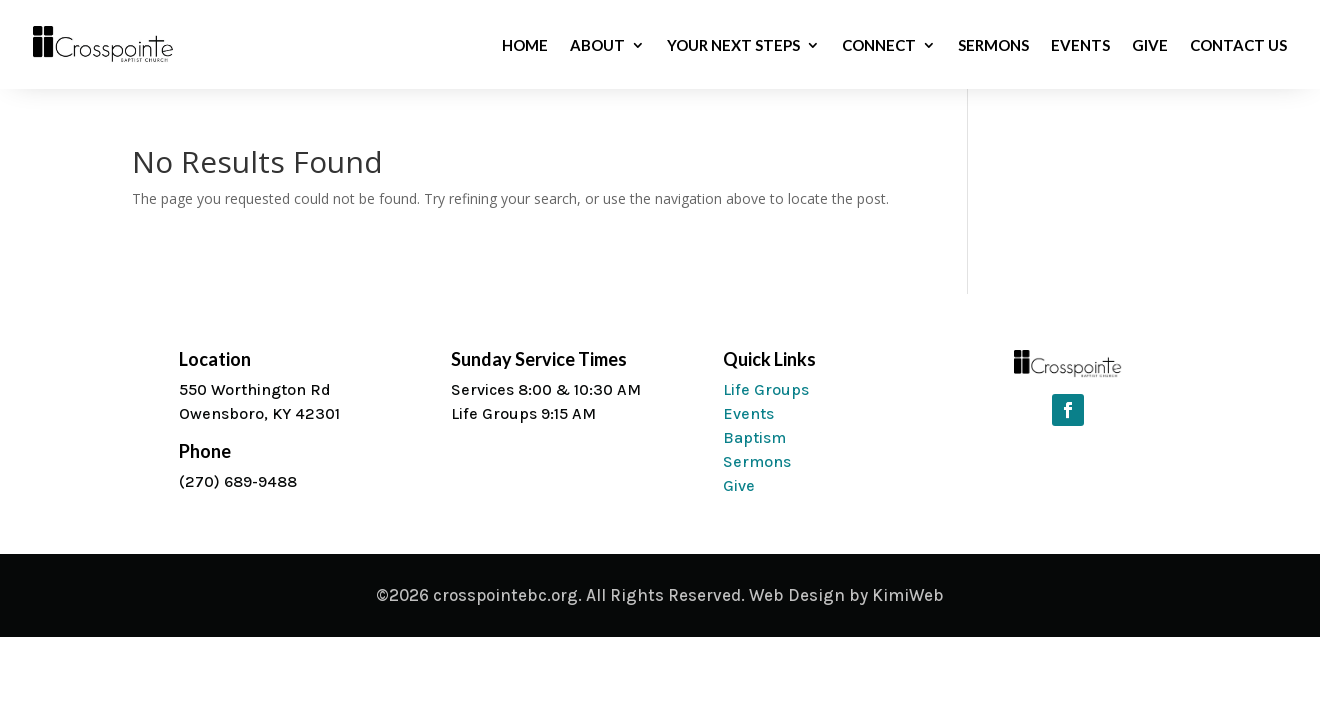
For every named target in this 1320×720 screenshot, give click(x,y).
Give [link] (1150, 46)
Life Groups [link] (766, 389)
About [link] (597, 46)
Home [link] (525, 46)
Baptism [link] (754, 437)
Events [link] (1080, 46)
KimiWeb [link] (908, 595)
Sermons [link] (993, 46)
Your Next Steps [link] (733, 46)
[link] (103, 57)
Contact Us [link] (1238, 46)
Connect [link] (879, 46)
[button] (1068, 410)
